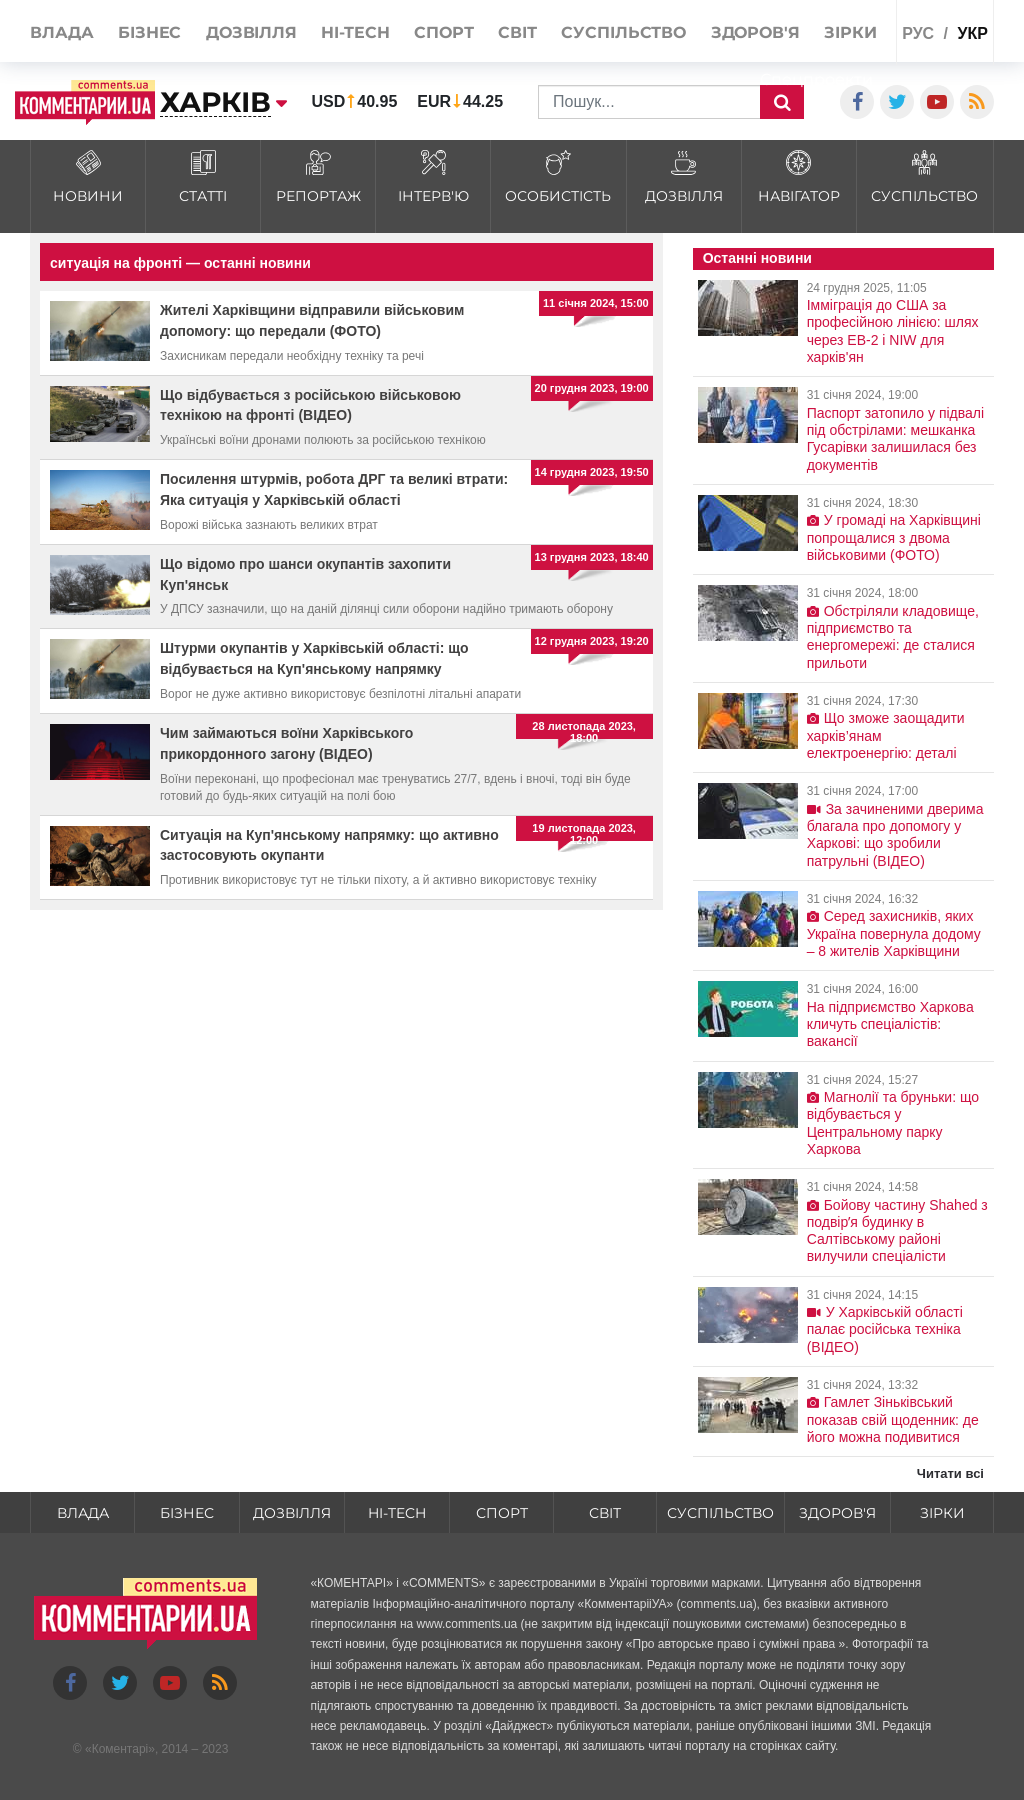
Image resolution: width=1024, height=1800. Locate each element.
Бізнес (187, 1513)
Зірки (942, 1513)
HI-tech (397, 1513)
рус (918, 33)
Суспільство (720, 1513)
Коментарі (120, 1749)
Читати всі (950, 1473)
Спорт (502, 1513)
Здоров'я (837, 1513)
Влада (83, 1513)
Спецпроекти (816, 79)
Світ (605, 1513)
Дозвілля (292, 1513)
